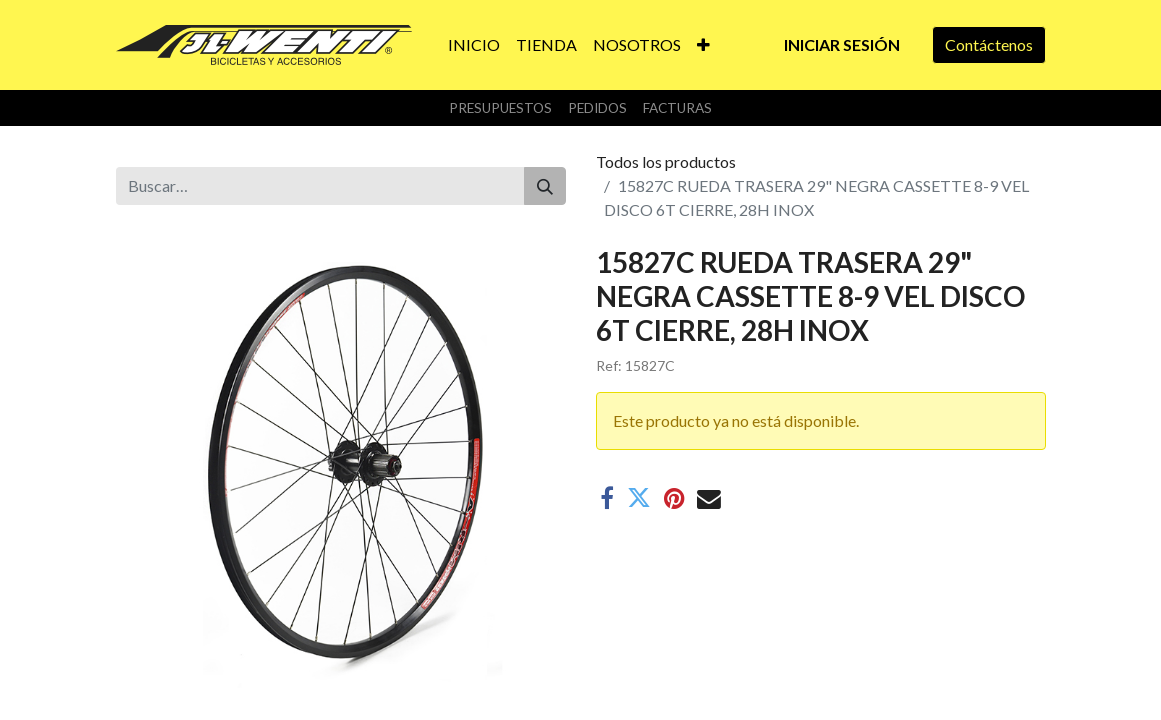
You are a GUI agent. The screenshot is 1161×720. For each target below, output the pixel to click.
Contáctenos (989, 44)
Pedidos (597, 108)
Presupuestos (500, 108)
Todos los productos (666, 161)
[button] (703, 45)
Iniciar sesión (842, 44)
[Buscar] (545, 186)
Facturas (677, 108)
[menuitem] (474, 45)
